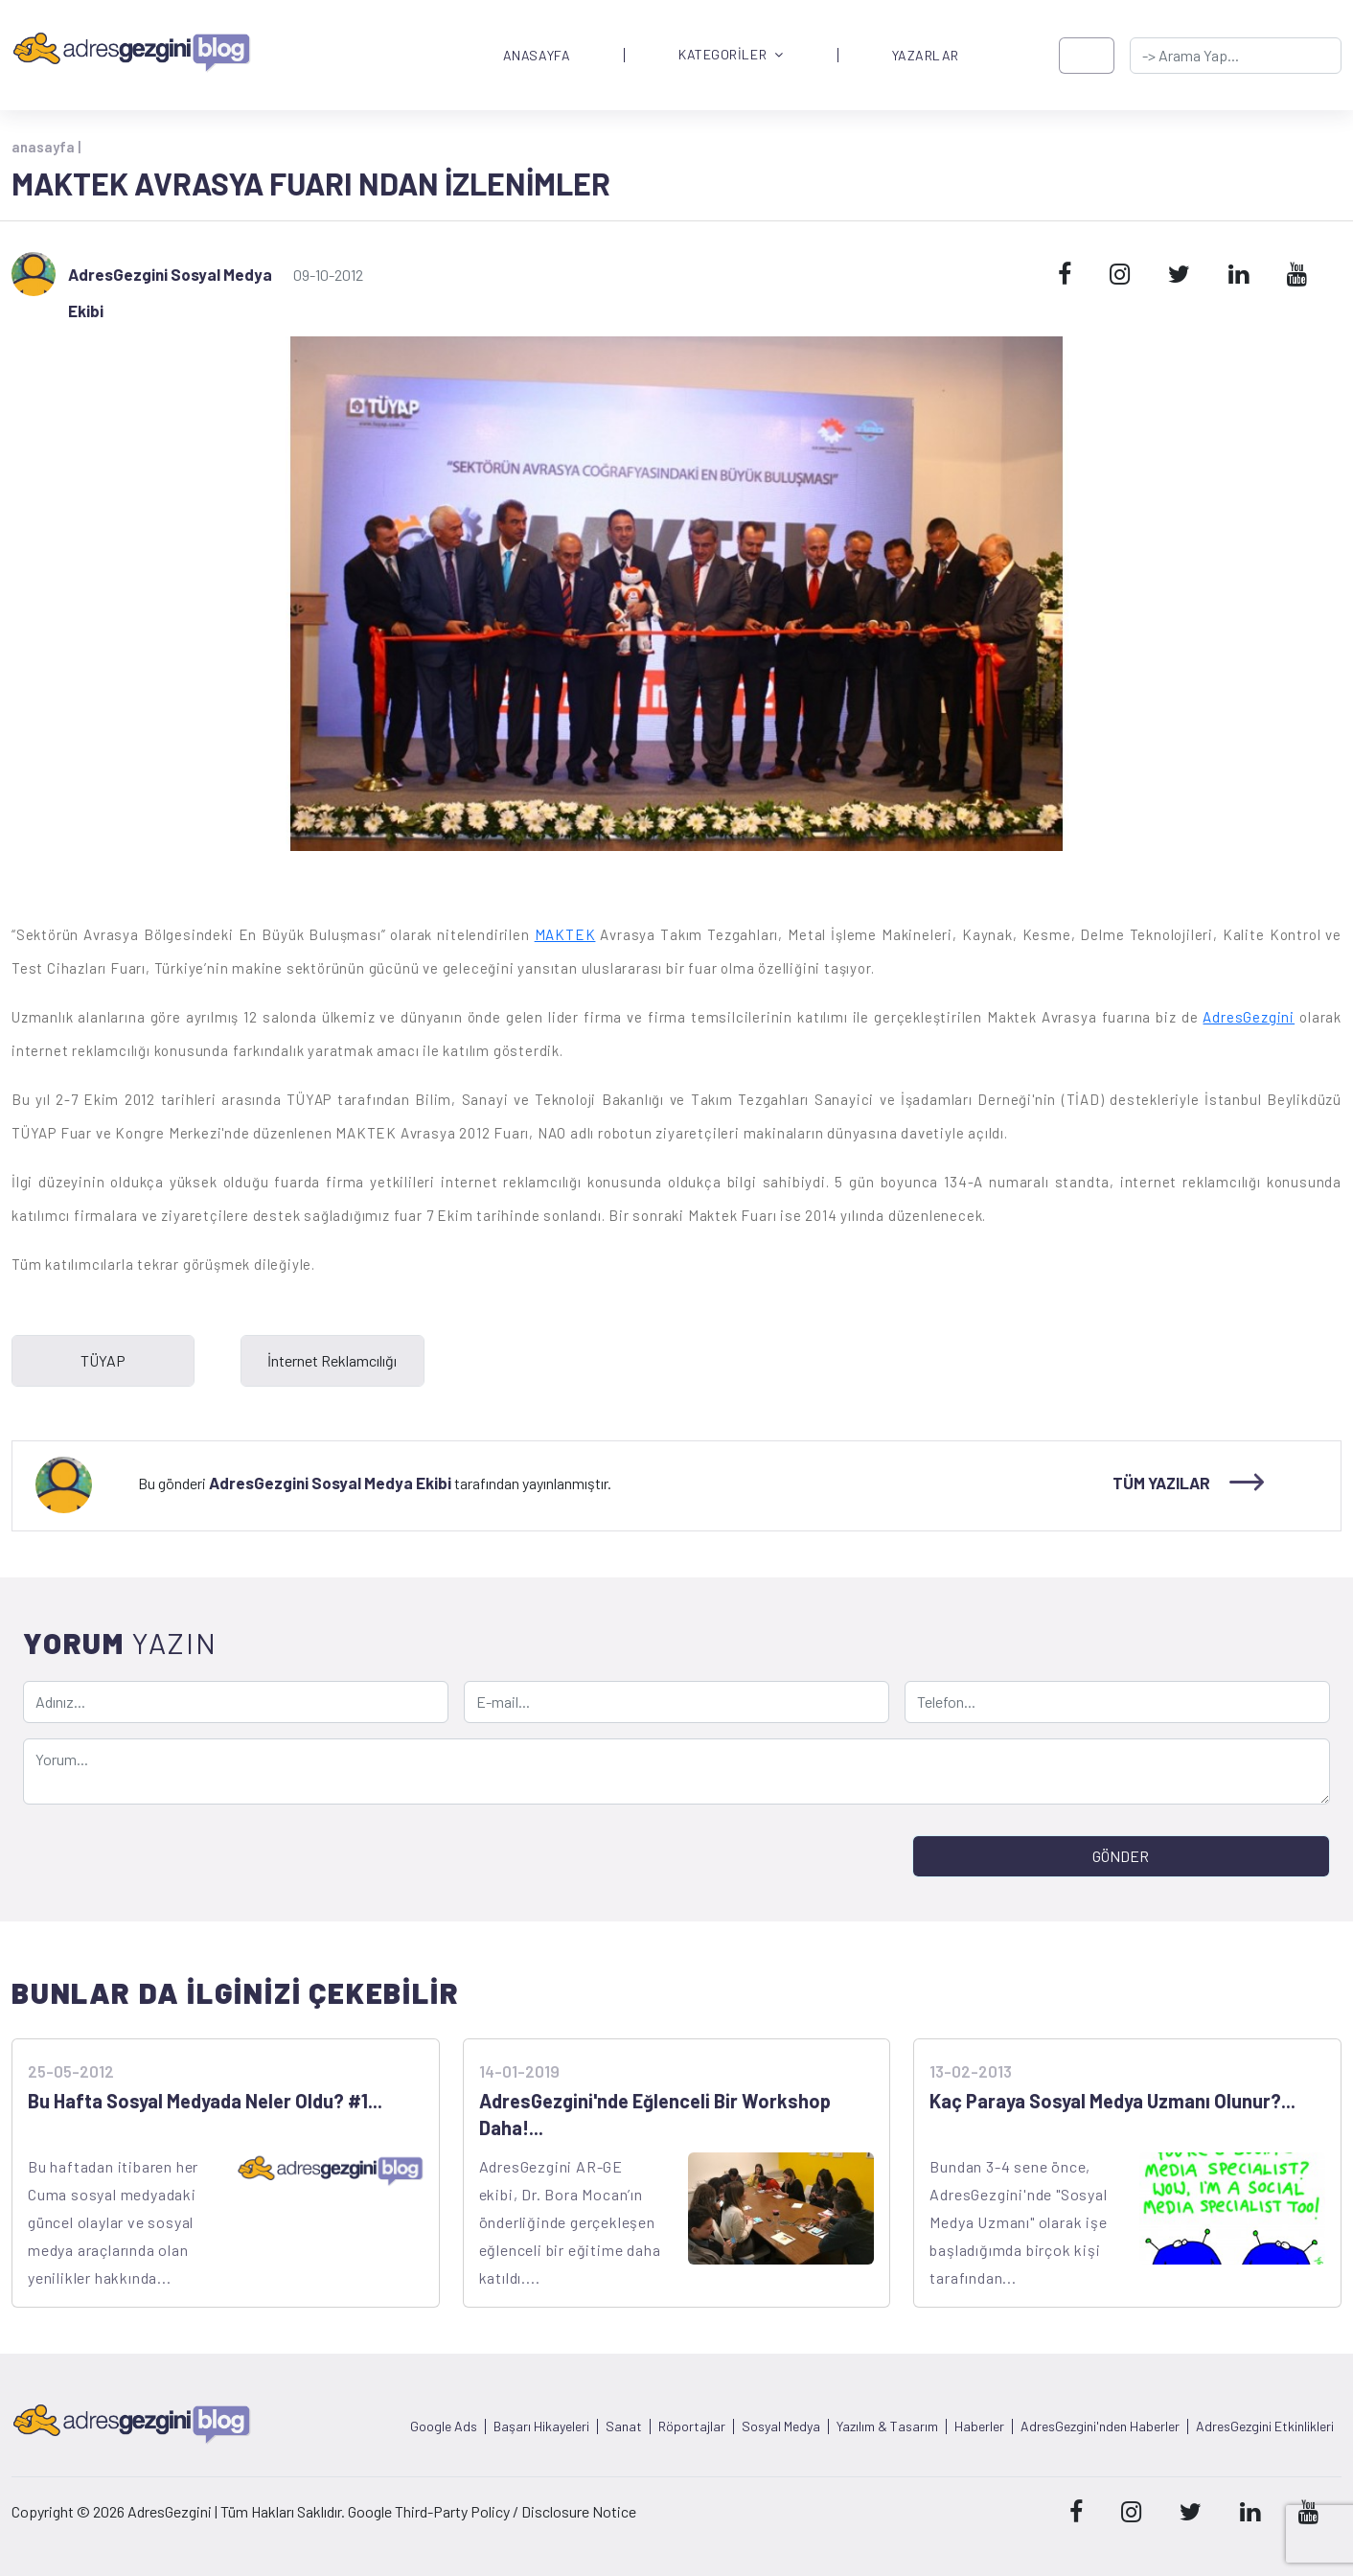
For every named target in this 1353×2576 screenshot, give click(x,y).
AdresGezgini (1249, 1016)
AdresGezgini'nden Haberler (1100, 2426)
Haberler (979, 2426)
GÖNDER (1120, 1856)
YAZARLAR (925, 55)
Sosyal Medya (781, 2426)
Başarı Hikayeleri (541, 2426)
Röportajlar (691, 2426)
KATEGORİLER (731, 55)
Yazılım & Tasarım (887, 2426)
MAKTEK (565, 934)
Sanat (624, 2426)
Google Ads (443, 2426)
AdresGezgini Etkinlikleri (1265, 2426)
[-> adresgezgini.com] (1236, 55)
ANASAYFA (536, 55)
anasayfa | (45, 146)
